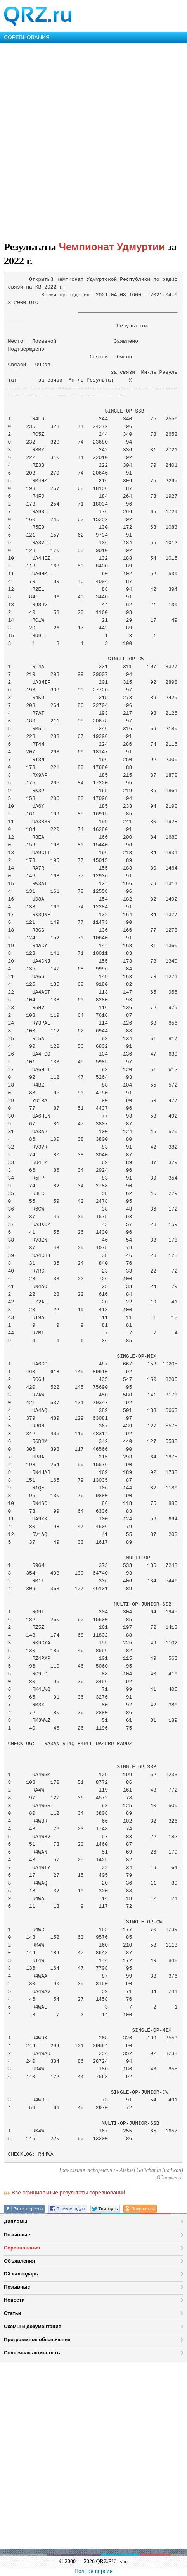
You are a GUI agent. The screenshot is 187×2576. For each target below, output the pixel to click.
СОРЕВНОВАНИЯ (27, 37)
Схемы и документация (32, 2326)
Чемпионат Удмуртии (112, 247)
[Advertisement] (93, 140)
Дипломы (16, 2221)
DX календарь (21, 2274)
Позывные (17, 2234)
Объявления (19, 2261)
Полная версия (93, 2571)
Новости (14, 2300)
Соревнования (22, 2248)
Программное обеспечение (37, 2339)
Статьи (12, 2313)
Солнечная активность (32, 2353)
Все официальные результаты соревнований (68, 2192)
